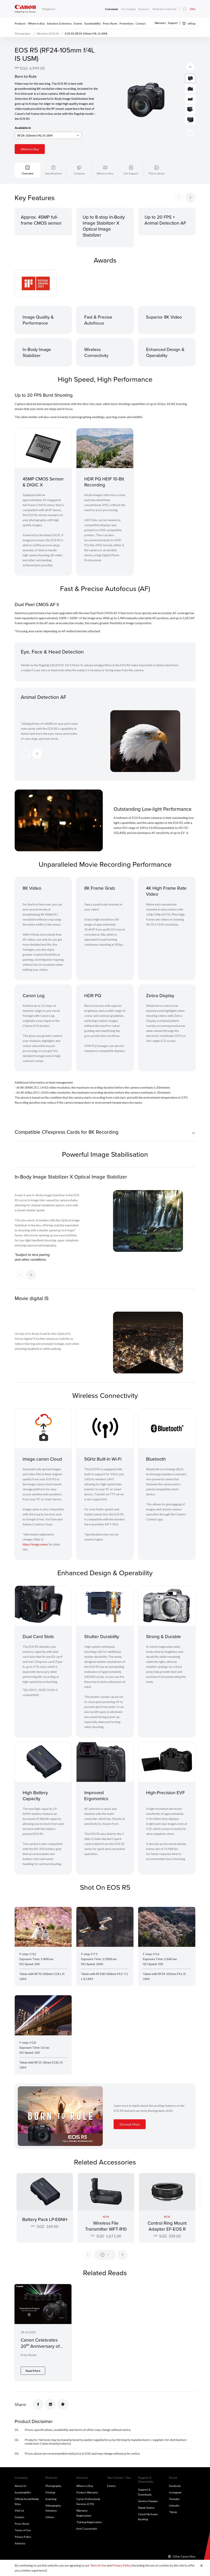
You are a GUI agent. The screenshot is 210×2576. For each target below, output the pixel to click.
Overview (27, 176)
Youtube (174, 2496)
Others (49, 2514)
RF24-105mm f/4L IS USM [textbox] (35, 137)
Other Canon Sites (184, 2554)
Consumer (112, 9)
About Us (20, 2483)
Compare (79, 176)
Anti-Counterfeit (86, 2526)
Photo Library (157, 176)
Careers (19, 2514)
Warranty (160, 23)
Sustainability (92, 23)
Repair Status (146, 2505)
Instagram (175, 2489)
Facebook (175, 2483)
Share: (20, 2402)
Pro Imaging (128, 9)
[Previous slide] (190, 135)
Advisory (20, 2540)
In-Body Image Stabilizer (37, 355)
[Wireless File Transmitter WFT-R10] (106, 2204)
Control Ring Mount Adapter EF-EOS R (167, 2222)
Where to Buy (36, 23)
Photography (53, 2483)
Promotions (126, 23)
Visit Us (19, 2508)
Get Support (131, 176)
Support (173, 23)
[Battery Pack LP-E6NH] (45, 2204)
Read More (33, 2368)
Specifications (53, 176)
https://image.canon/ (35, 1541)
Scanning (50, 2496)
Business (144, 9)
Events (78, 23)
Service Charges (148, 2498)
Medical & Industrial (164, 9)
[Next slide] (190, 69)
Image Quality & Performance (39, 322)
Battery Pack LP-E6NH (44, 2219)
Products (20, 23)
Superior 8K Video (164, 319)
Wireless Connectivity (96, 355)
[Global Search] (184, 9)
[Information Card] (60, 2113)
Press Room (110, 23)
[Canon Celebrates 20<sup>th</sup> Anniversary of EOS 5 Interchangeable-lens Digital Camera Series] (42, 2330)
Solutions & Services (59, 23)
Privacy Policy (23, 2534)
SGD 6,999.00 (32, 70)
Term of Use (98, 2565)
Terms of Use (23, 2527)
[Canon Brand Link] (25, 9)
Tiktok (173, 2509)
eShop (189, 23)
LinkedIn (174, 2503)
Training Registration (89, 2519)
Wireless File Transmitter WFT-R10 (106, 2222)
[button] (102, 2251)
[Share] (38, 2402)
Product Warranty (87, 2489)
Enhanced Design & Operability (166, 355)
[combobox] (48, 137)
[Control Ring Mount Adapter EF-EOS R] (167, 2204)
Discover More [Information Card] (130, 2121)
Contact (141, 23)
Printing (50, 2489)
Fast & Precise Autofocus (98, 322)
